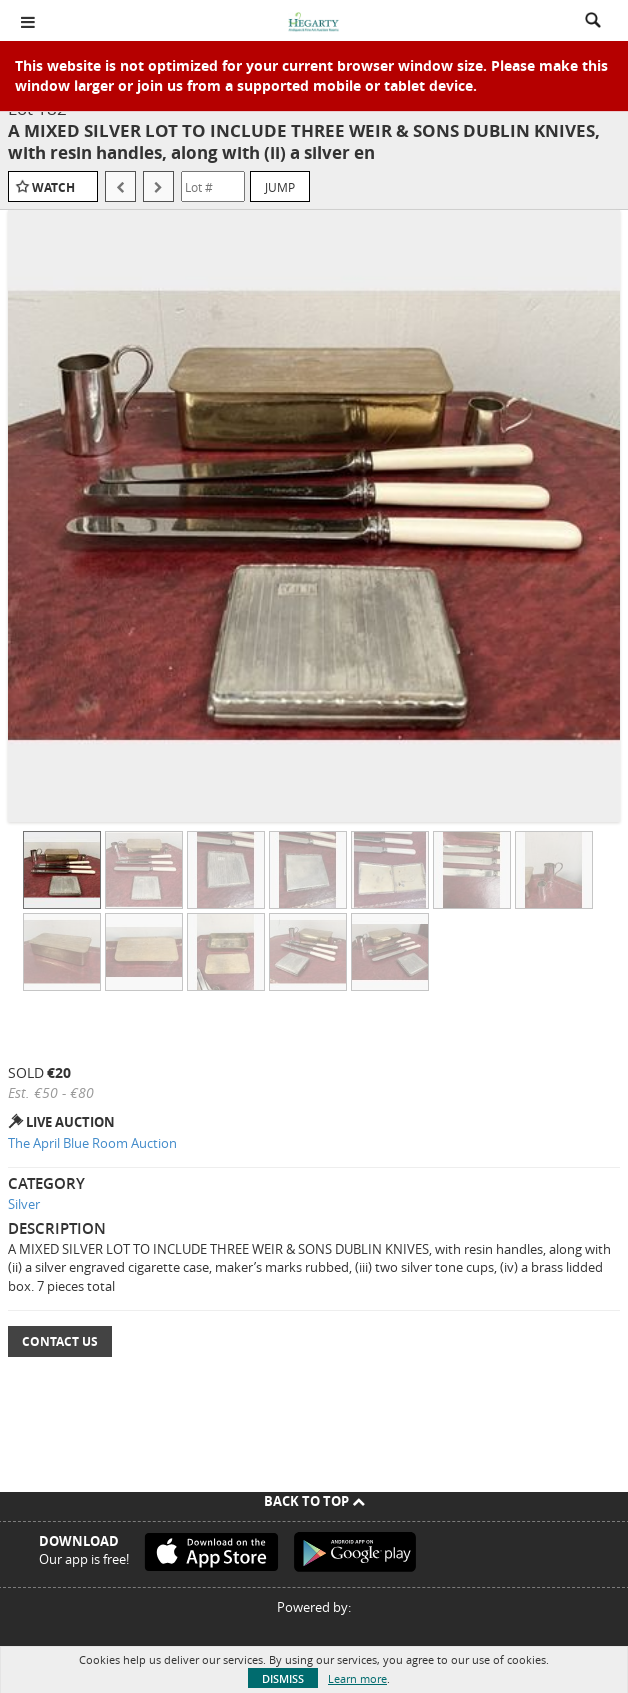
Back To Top (314, 1501)
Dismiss (283, 1678)
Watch (53, 187)
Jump (280, 187)
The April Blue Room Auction (92, 1143)
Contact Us (60, 1341)
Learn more (357, 1678)
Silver (24, 1204)
